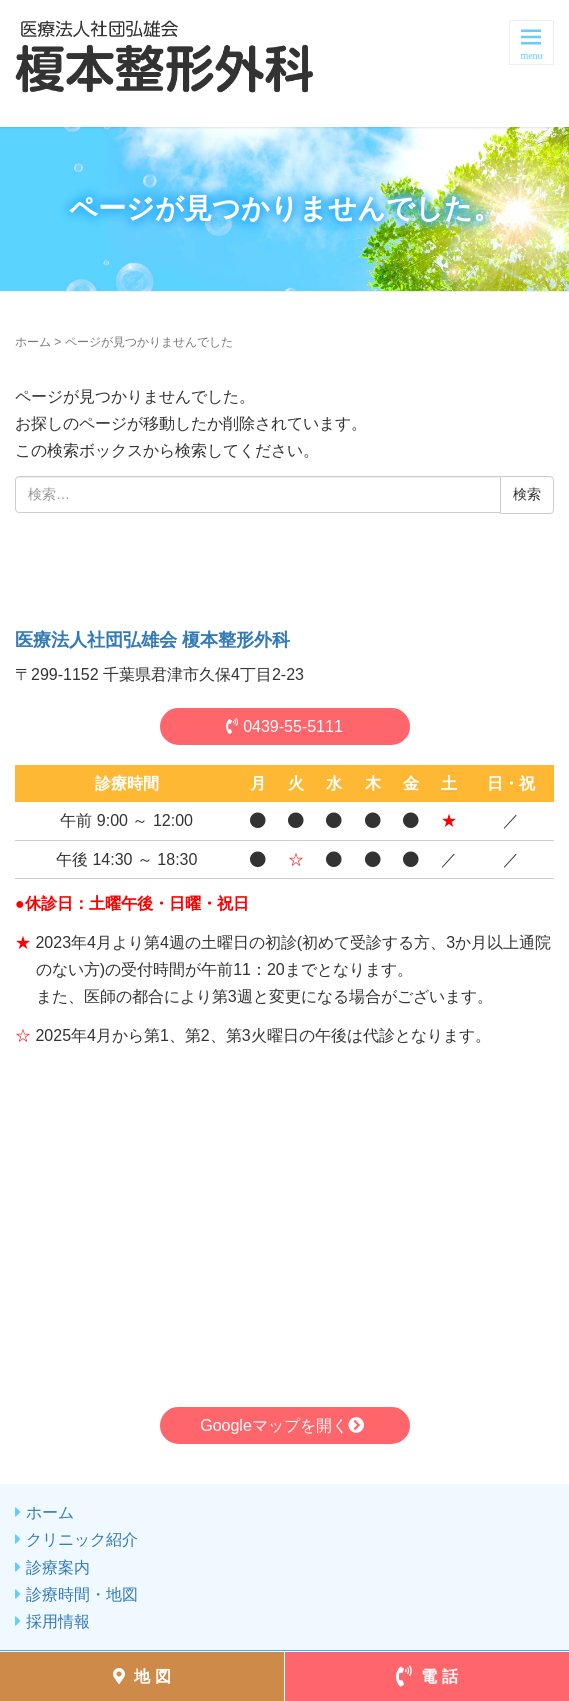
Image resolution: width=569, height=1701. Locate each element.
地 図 (142, 1676)
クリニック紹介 (82, 1539)
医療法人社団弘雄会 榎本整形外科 (152, 640)
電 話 (427, 1676)
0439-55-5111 (284, 726)
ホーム (33, 342)
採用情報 (58, 1621)
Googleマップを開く (284, 1425)
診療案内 (58, 1567)
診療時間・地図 (82, 1594)
